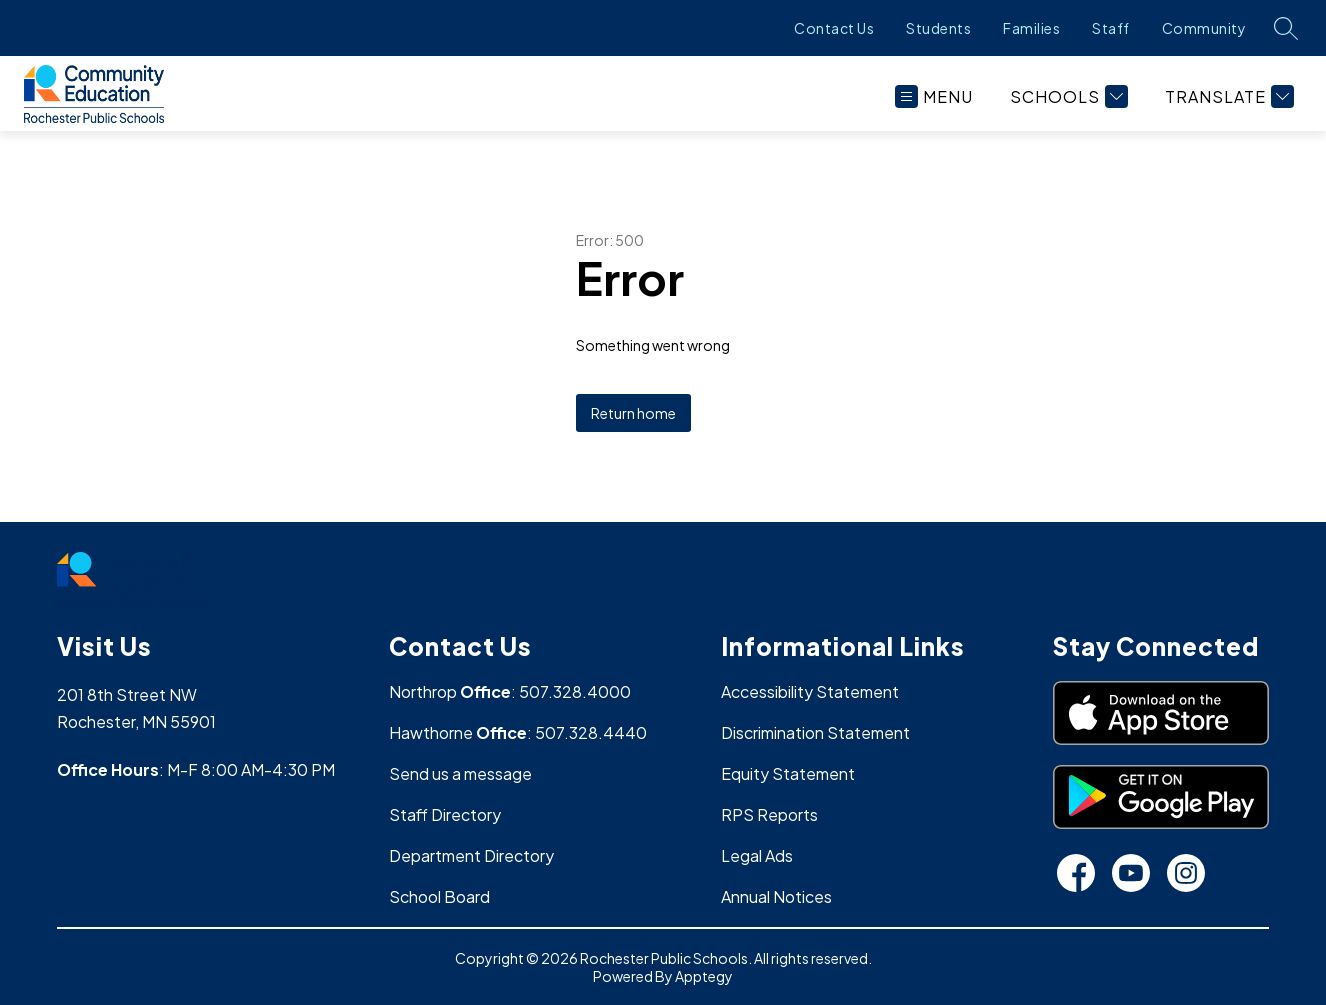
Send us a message (460, 773)
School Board (439, 896)
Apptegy (704, 976)
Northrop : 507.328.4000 (510, 691)
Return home (633, 413)
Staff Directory (445, 814)
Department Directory (471, 855)
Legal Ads (757, 855)
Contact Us (834, 28)
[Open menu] (934, 96)
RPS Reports (769, 814)
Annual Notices (776, 896)
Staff (1111, 28)
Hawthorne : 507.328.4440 (518, 732)
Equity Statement (788, 773)
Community (1204, 28)
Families (1031, 28)
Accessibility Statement (810, 691)
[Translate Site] (1227, 96)
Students (938, 28)
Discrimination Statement (815, 732)
